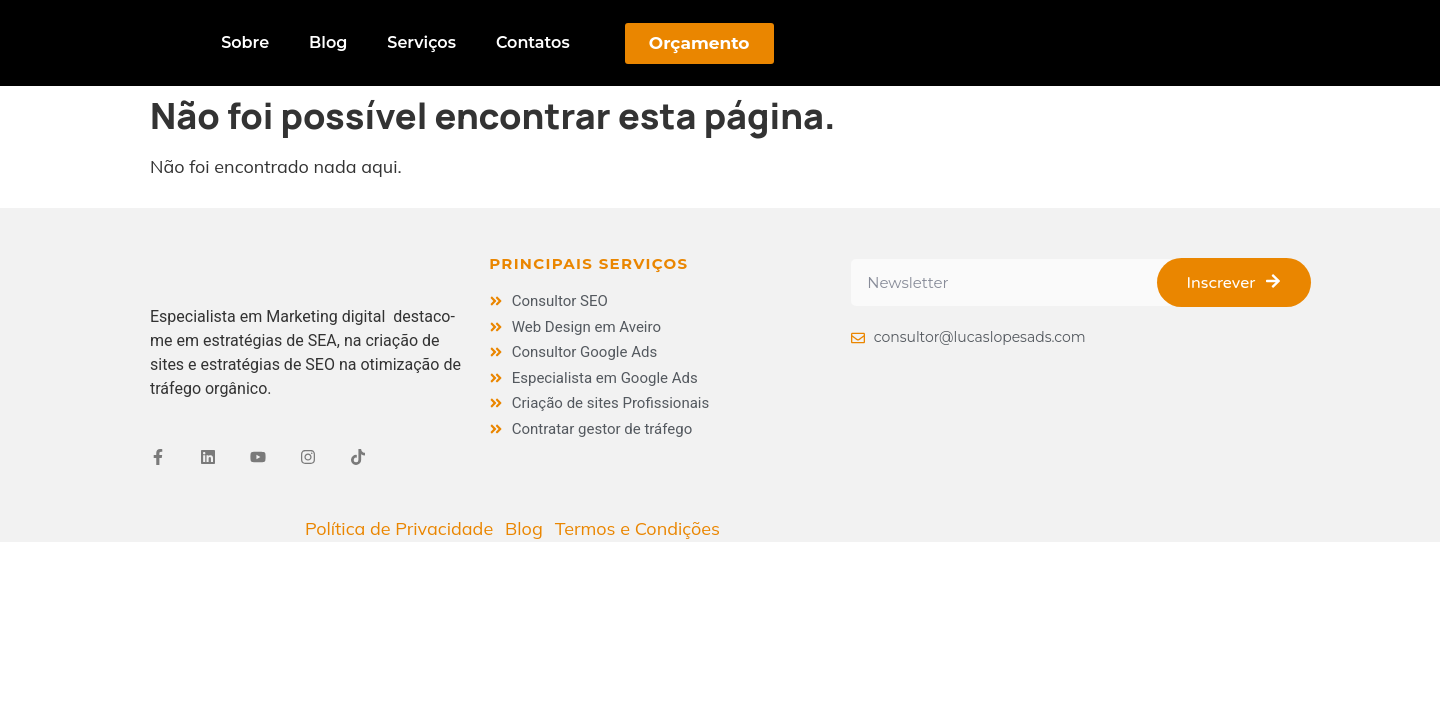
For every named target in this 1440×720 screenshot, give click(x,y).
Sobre (245, 42)
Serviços (421, 42)
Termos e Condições (637, 528)
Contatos (533, 42)
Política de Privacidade (399, 528)
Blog (328, 42)
